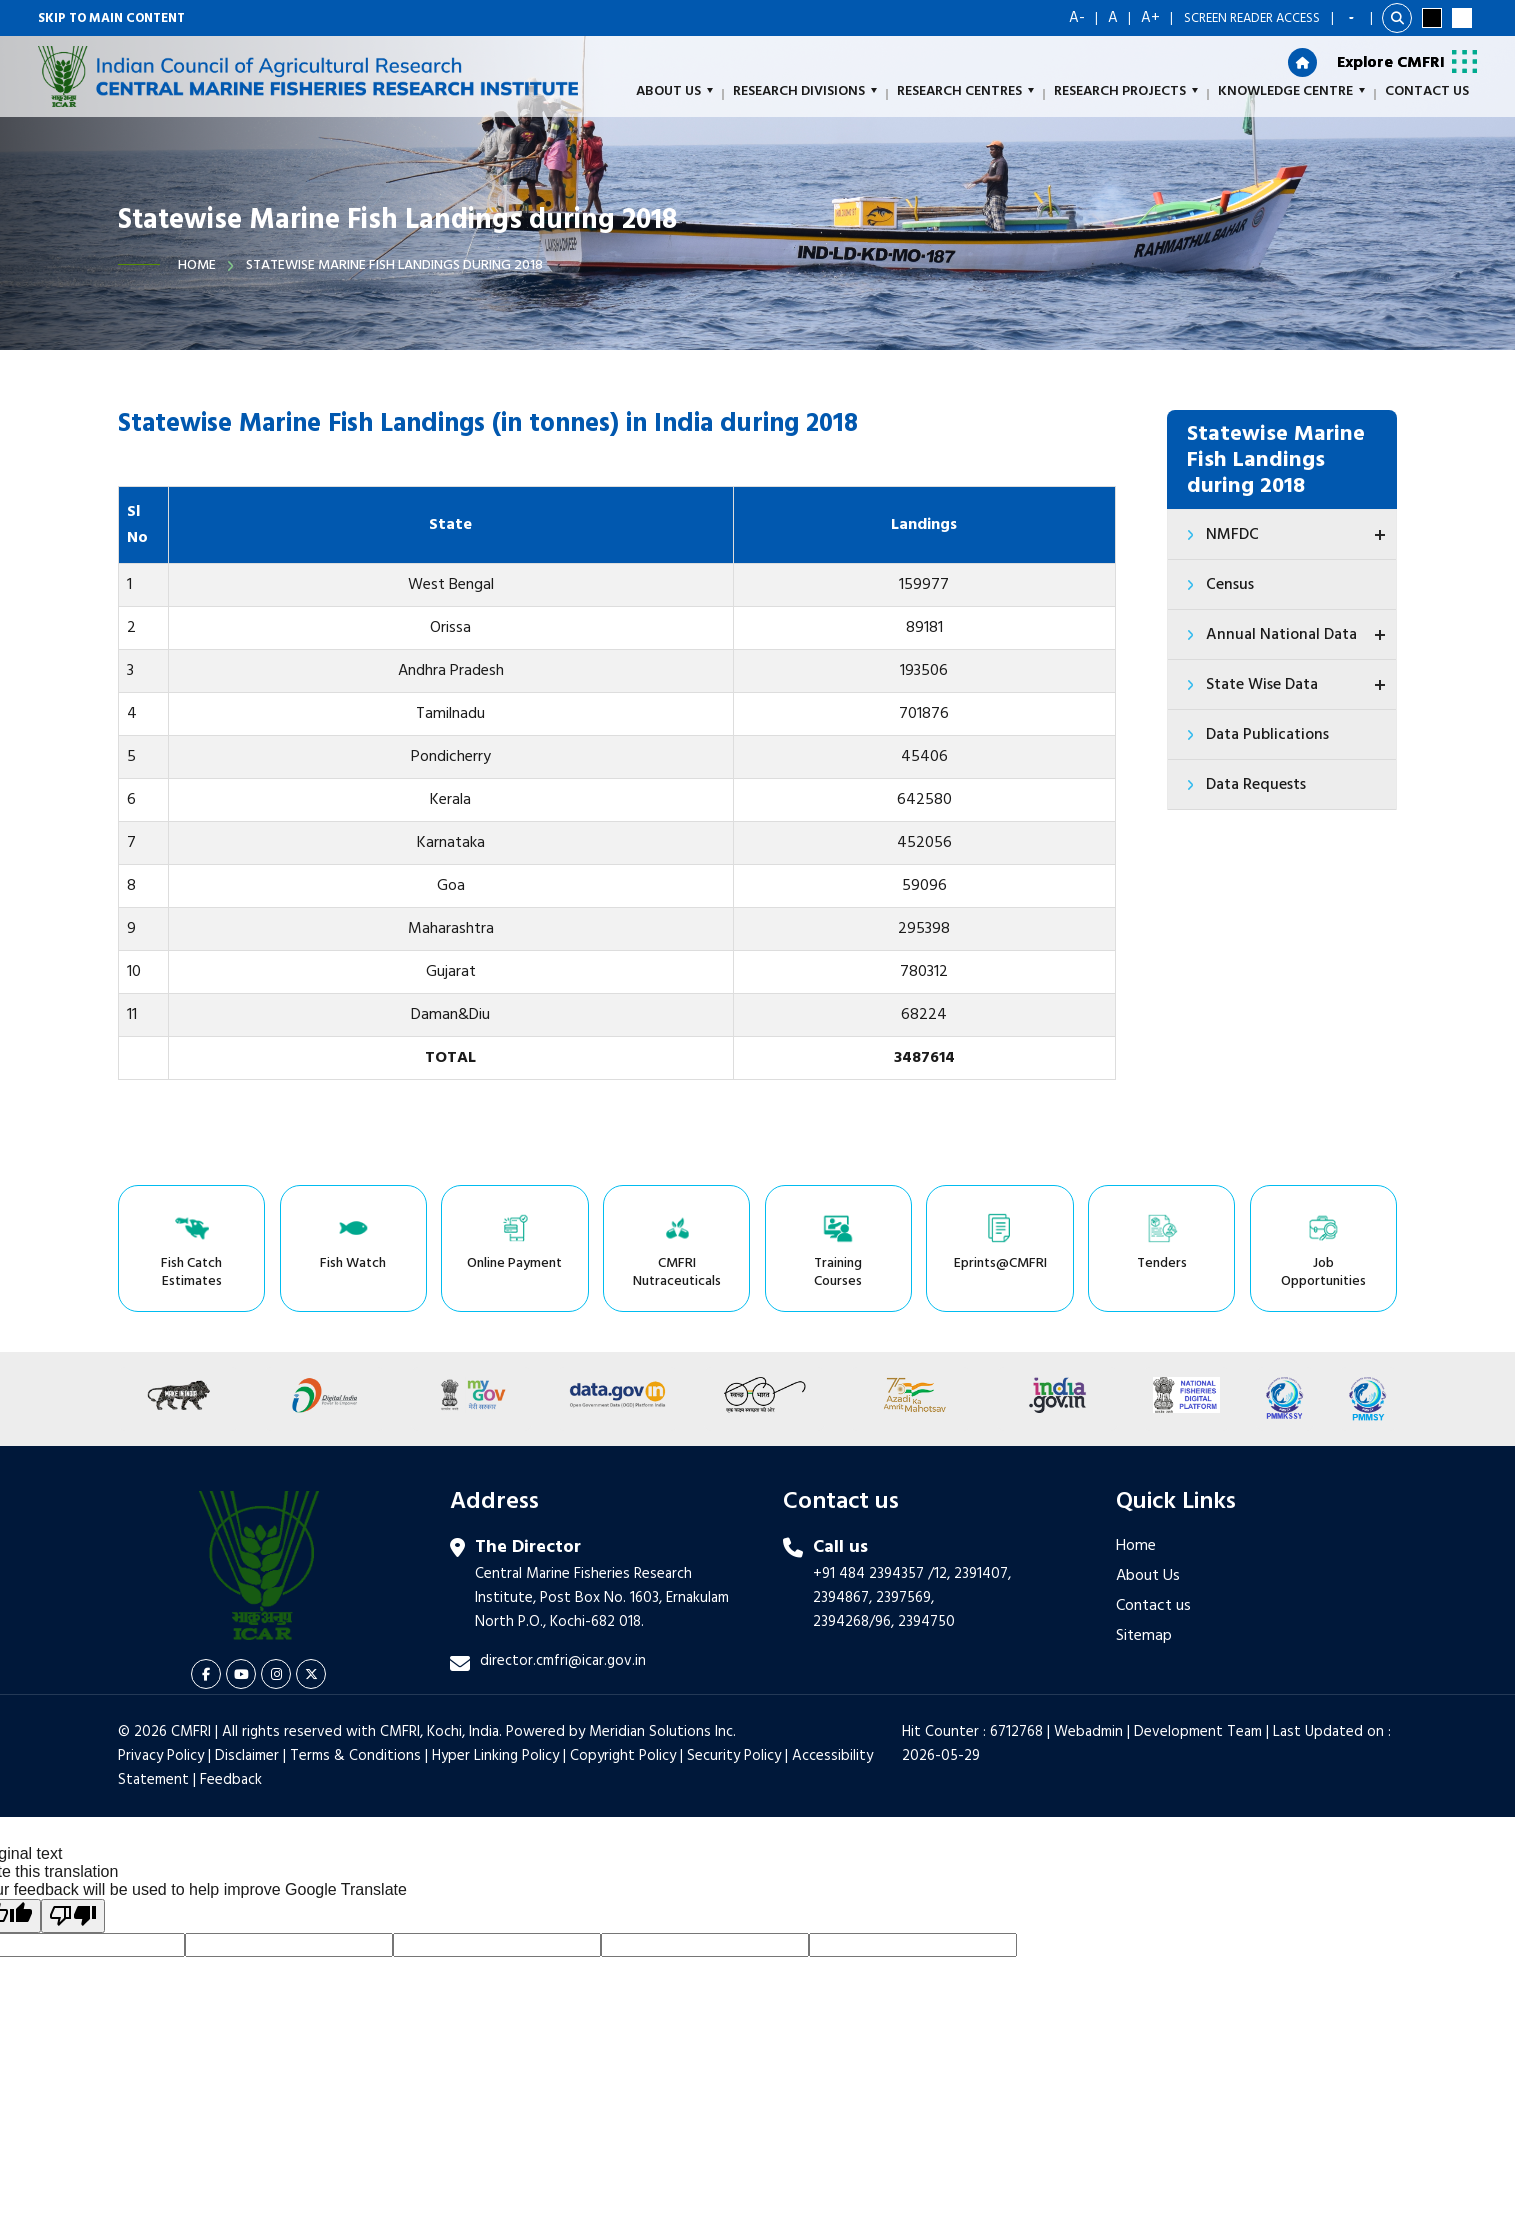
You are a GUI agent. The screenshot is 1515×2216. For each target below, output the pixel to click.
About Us (1148, 1576)
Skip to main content (111, 18)
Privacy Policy (161, 1756)
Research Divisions (805, 91)
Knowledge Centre (1291, 91)
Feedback (231, 1780)
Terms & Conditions (355, 1756)
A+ (1150, 18)
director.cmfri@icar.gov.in (563, 1661)
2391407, (982, 1574)
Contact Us (1427, 91)
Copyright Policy (623, 1756)
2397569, (905, 1598)
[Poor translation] (73, 1916)
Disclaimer (247, 1756)
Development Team (1198, 1732)
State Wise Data (1299, 685)
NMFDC (1299, 535)
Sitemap (1144, 1636)
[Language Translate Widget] (1352, 18)
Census (1230, 585)
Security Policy (734, 1756)
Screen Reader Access (1252, 18)
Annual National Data (1299, 635)
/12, (939, 1574)
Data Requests (1256, 785)
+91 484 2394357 (868, 1574)
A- (1077, 18)
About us (674, 91)
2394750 (926, 1622)
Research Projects (1126, 91)
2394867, (842, 1598)
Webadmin (1088, 1732)
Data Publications (1267, 735)
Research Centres (965, 91)
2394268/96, (855, 1622)
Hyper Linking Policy (495, 1756)
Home (197, 265)
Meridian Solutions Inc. (662, 1732)
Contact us (1153, 1606)
